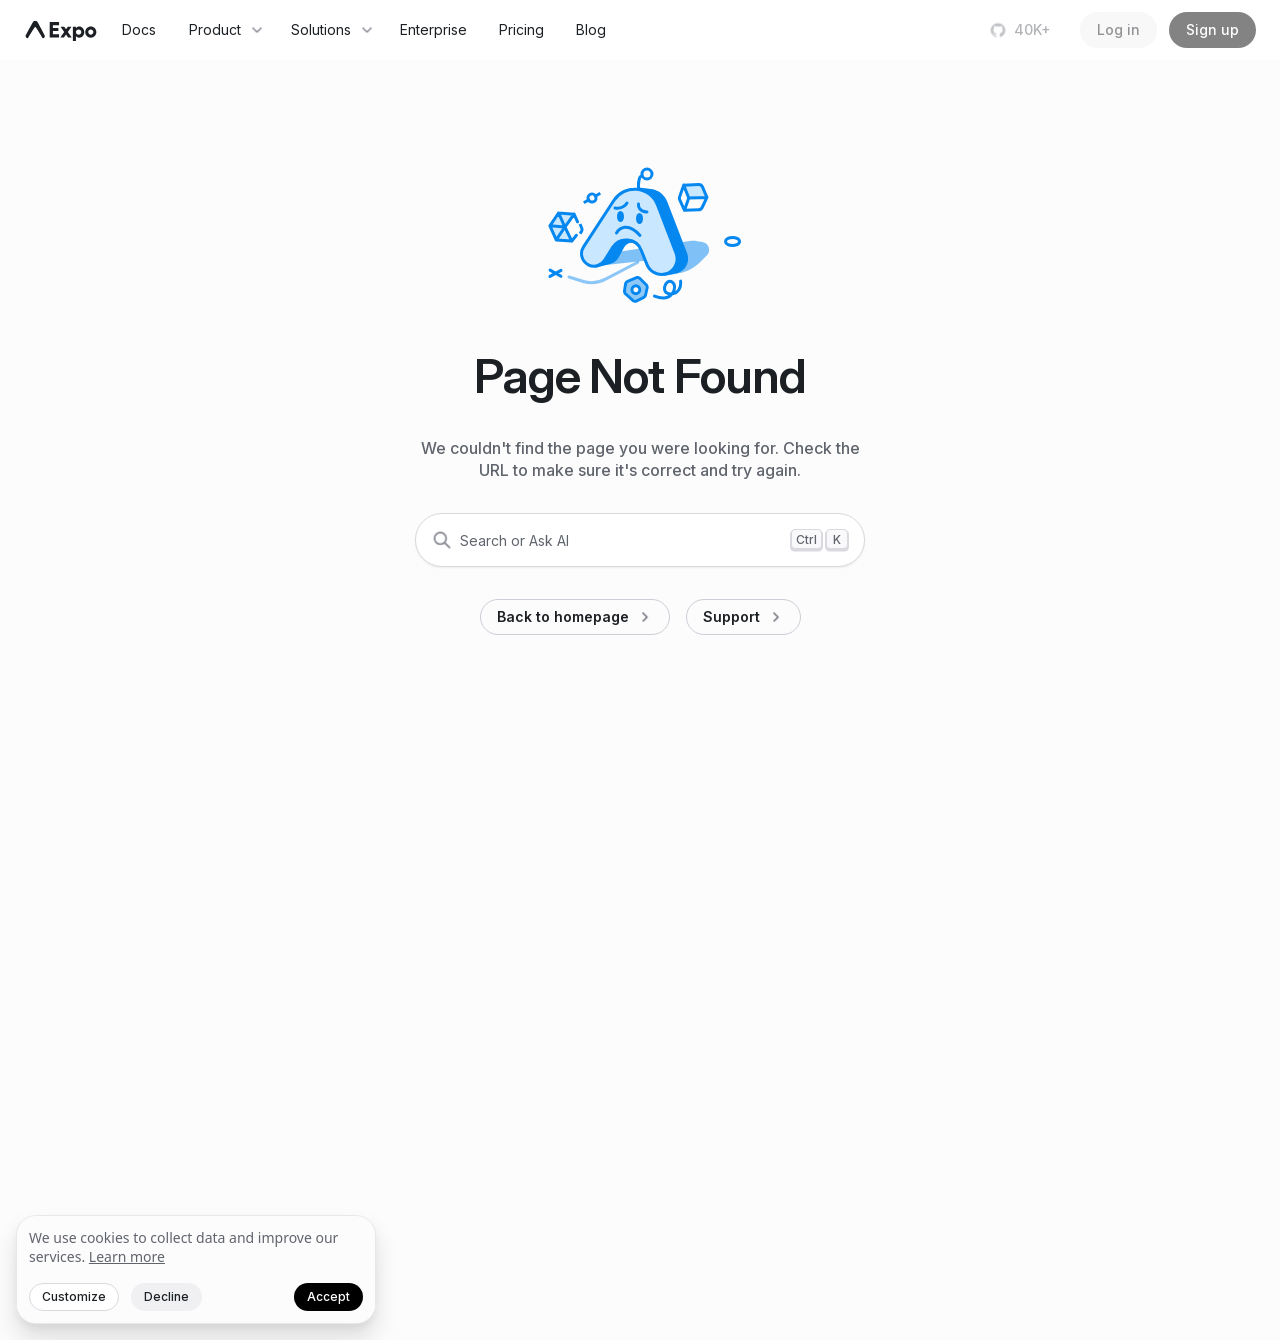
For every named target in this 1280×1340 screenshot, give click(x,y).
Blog (591, 29)
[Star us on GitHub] (1022, 30)
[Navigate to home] (61, 31)
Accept (328, 1296)
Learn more (127, 1256)
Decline (166, 1296)
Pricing (521, 29)
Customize (74, 1296)
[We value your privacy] (196, 1270)
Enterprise (433, 29)
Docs (139, 29)
